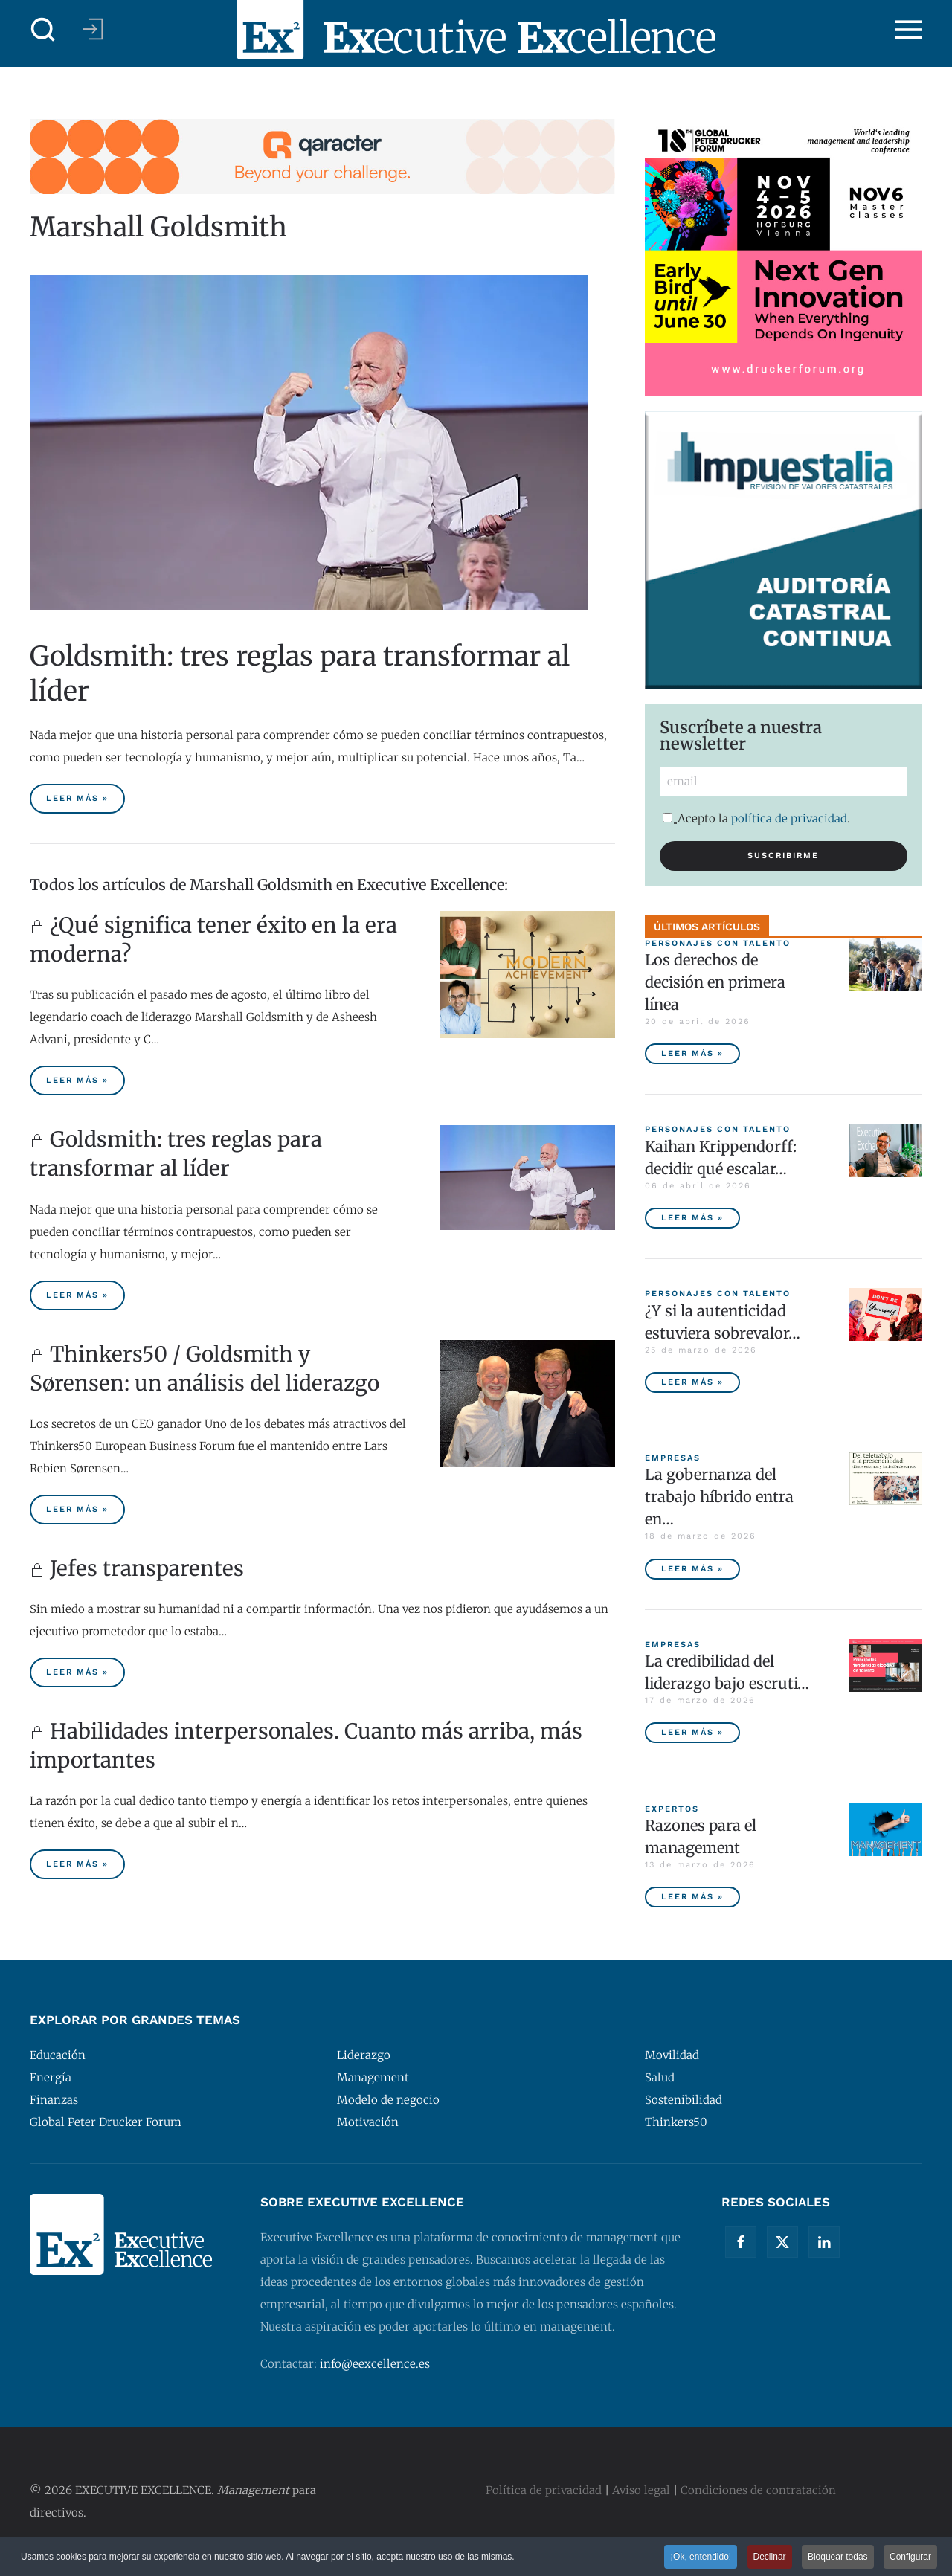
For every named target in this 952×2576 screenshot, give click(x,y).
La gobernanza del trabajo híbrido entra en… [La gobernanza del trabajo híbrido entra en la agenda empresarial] (719, 1496)
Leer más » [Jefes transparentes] (77, 1672)
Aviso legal (641, 2490)
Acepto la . (756, 818)
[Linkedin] (824, 2242)
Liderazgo (363, 2055)
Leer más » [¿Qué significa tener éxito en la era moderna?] (77, 1080)
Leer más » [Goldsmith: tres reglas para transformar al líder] (77, 798)
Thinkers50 (676, 2122)
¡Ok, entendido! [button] (700, 2557)
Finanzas (54, 2100)
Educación (58, 2055)
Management (373, 2077)
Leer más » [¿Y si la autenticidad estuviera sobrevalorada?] (692, 1382)
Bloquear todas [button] (838, 2557)
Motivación (368, 2122)
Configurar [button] (910, 2557)
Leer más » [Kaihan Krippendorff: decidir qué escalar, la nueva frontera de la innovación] (692, 1218)
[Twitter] (782, 2242)
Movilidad (672, 2055)
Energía (50, 2077)
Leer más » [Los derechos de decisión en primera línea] (692, 1053)
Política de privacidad (544, 2490)
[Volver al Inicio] (476, 29)
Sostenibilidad (683, 2100)
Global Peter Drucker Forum (105, 2122)
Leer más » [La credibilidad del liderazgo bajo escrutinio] (692, 1732)
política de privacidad (789, 818)
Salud (660, 2077)
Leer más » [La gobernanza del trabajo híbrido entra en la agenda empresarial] (692, 1569)
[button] (43, 29)
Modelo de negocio (388, 2100)
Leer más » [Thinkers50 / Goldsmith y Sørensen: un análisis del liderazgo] (77, 1509)
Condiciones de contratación (758, 2490)
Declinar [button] (769, 2557)
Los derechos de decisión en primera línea (715, 982)
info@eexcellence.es (375, 2364)
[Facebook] (740, 2242)
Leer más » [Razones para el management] (692, 1897)
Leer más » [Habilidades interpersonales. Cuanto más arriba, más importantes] (77, 1864)
